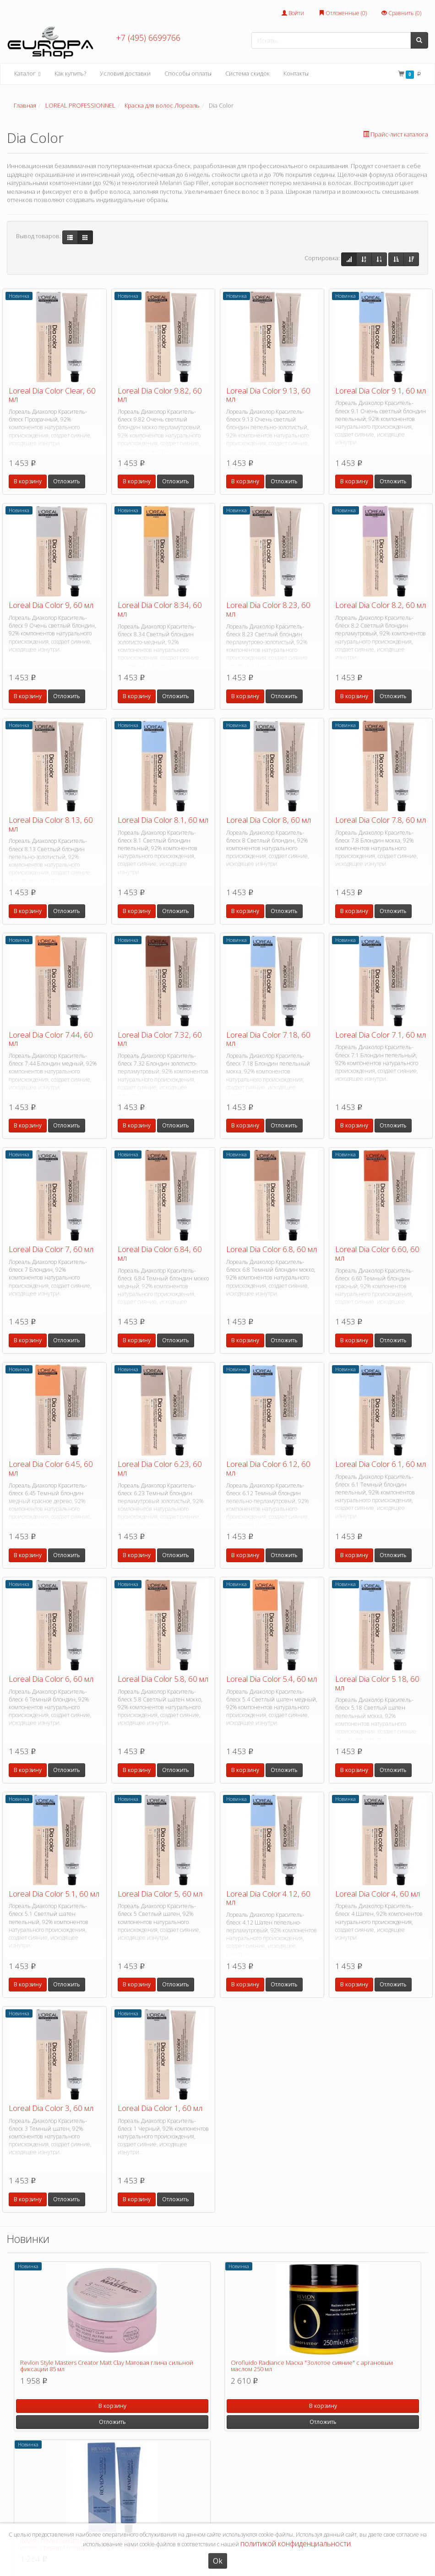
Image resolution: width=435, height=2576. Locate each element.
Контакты (296, 73)
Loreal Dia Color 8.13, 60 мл (51, 824)
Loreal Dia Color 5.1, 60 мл (54, 1893)
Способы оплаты (188, 73)
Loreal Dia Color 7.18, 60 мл (268, 1039)
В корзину (28, 481)
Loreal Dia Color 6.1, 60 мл (380, 1464)
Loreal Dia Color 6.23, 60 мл (160, 1468)
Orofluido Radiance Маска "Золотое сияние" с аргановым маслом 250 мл (312, 2365)
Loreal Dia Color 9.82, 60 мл (160, 395)
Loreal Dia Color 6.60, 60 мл (377, 1253)
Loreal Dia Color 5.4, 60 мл (271, 1679)
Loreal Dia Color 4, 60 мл (377, 1893)
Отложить (66, 481)
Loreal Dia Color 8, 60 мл (268, 820)
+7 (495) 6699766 (148, 37)
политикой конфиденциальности (295, 2543)
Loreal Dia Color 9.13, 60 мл (268, 395)
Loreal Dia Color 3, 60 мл (51, 2108)
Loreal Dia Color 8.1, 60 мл (163, 820)
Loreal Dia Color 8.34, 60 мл (160, 609)
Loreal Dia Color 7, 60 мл (51, 1249)
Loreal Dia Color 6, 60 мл (51, 1679)
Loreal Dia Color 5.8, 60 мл (163, 1679)
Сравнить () (401, 13)
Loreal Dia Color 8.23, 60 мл (268, 609)
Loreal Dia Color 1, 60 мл (160, 2108)
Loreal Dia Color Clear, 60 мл (52, 395)
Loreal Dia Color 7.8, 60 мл (380, 820)
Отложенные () (343, 13)
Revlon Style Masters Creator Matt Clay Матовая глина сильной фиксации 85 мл (106, 2365)
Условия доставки (125, 73)
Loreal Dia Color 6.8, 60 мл (271, 1249)
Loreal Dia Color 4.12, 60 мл (268, 1898)
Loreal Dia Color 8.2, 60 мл (380, 605)
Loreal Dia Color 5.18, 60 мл (377, 1683)
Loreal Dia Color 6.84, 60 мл (160, 1253)
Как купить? (70, 73)
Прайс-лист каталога (395, 134)
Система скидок (247, 73)
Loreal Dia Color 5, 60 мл (160, 1893)
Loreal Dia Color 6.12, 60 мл (268, 1468)
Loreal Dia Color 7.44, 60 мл (51, 1039)
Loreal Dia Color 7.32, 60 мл (160, 1039)
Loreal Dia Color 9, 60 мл (51, 605)
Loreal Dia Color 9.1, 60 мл (380, 390)
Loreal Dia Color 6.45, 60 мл (51, 1468)
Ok (218, 2561)
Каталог (27, 74)
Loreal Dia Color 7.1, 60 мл (380, 1034)
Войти (293, 13)
